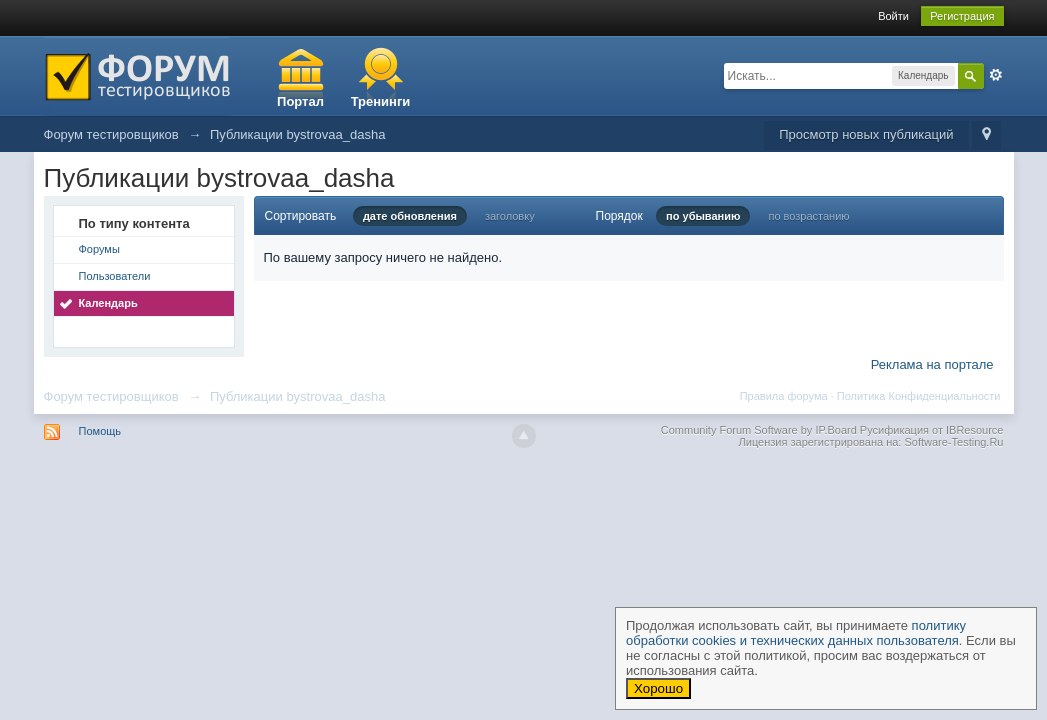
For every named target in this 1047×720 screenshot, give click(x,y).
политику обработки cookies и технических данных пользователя (796, 633)
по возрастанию (808, 216)
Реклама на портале (932, 364)
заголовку (510, 216)
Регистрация (962, 16)
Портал (300, 101)
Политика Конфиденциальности (919, 396)
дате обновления (410, 216)
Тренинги (381, 101)
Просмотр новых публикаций (866, 134)
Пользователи (115, 276)
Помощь (100, 431)
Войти (893, 16)
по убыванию (703, 216)
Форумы (99, 249)
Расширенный (996, 75)
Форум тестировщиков (111, 396)
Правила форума (784, 396)
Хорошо (658, 688)
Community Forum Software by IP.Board (759, 430)
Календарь (108, 303)
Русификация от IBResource (930, 430)
